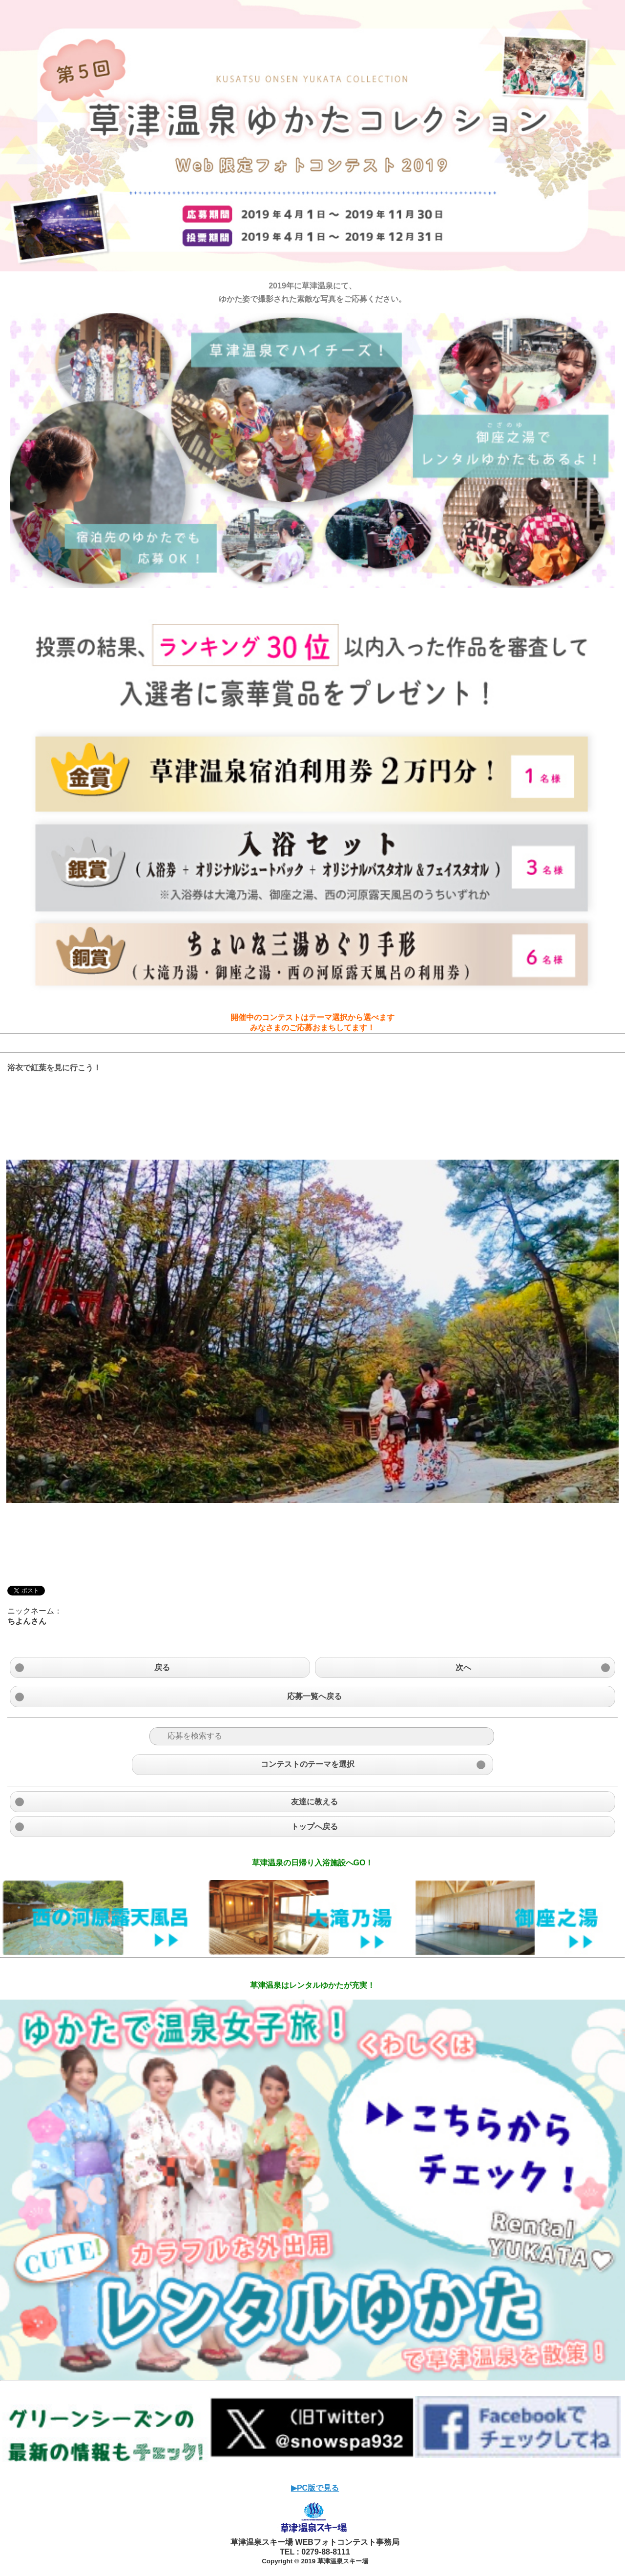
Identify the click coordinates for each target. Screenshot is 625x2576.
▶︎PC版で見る (315, 2488)
